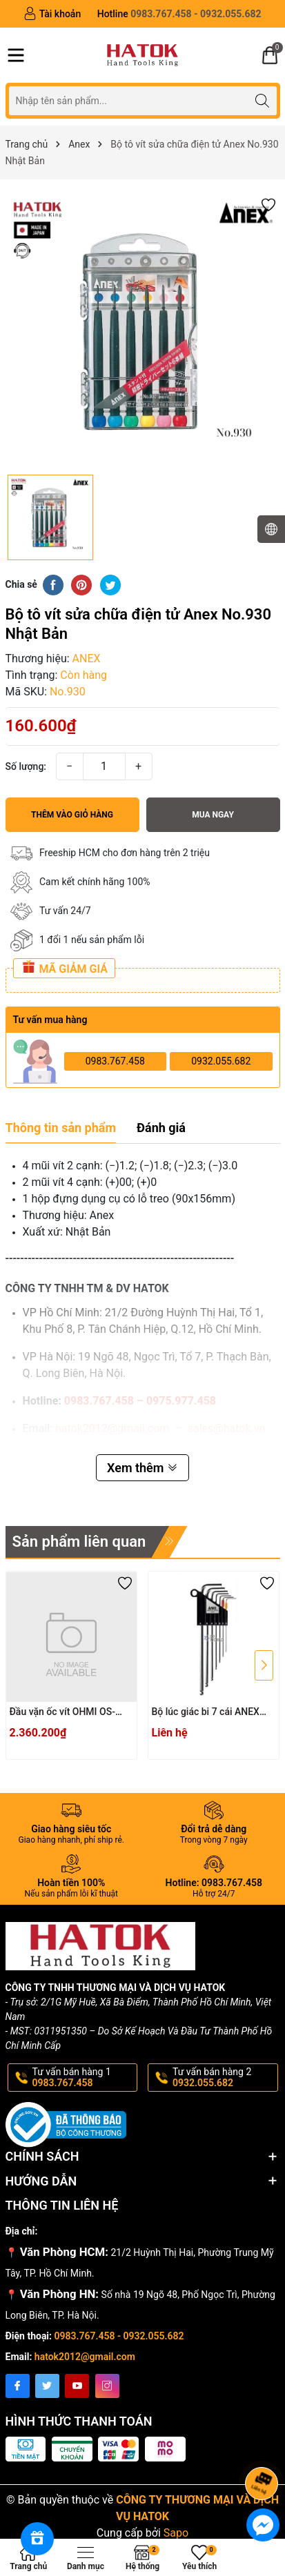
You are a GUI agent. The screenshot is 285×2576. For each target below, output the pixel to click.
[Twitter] (47, 2386)
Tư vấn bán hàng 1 (83, 2078)
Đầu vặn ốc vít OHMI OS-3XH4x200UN (62, 1712)
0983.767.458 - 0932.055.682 (119, 2335)
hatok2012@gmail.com (85, 2356)
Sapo (176, 2532)
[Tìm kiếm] (262, 100)
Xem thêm (142, 1467)
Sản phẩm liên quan (79, 1541)
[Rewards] (37, 2538)
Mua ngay (213, 815)
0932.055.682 (220, 1061)
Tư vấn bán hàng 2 (224, 2078)
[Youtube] (77, 2386)
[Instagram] (107, 2386)
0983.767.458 (115, 1061)
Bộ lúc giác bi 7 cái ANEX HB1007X (205, 1712)
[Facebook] (18, 2386)
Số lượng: (26, 766)
